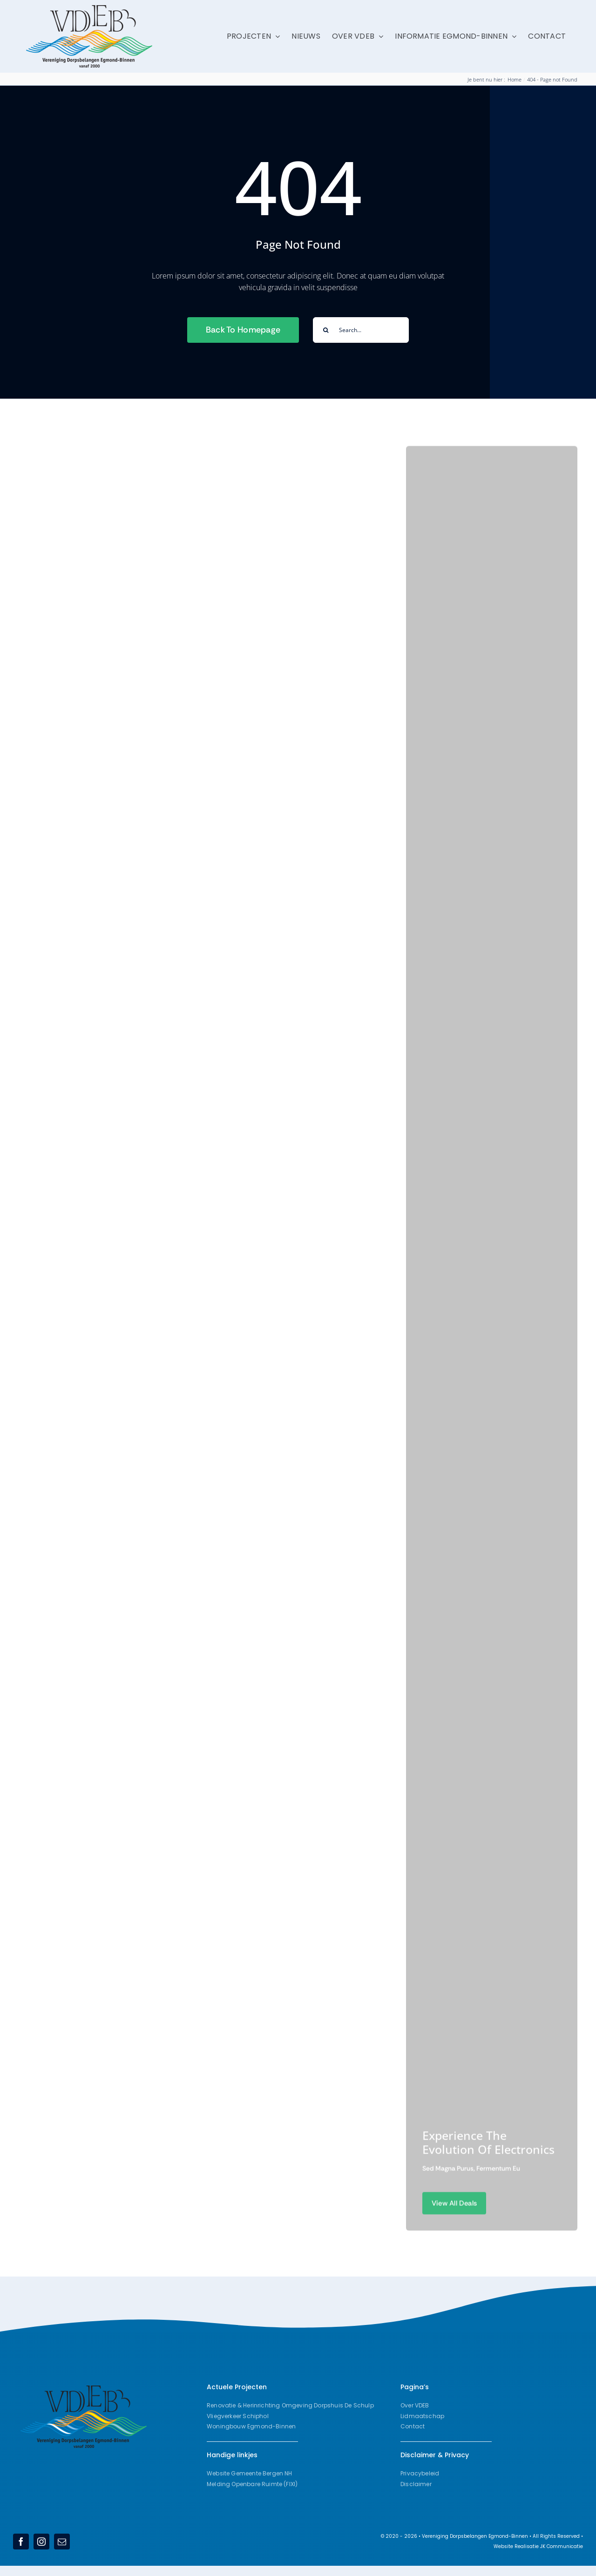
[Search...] (361, 330)
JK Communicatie (561, 2546)
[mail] (62, 2541)
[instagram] (41, 2541)
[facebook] (21, 2541)
